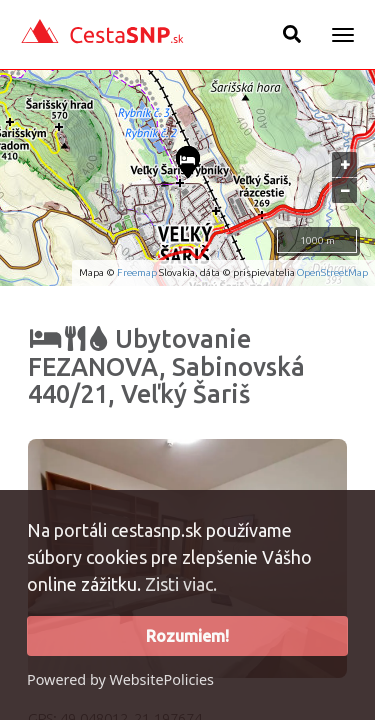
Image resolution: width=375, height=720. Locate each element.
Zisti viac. (181, 584)
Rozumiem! (187, 636)
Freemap (137, 272)
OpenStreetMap (332, 272)
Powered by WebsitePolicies (120, 679)
